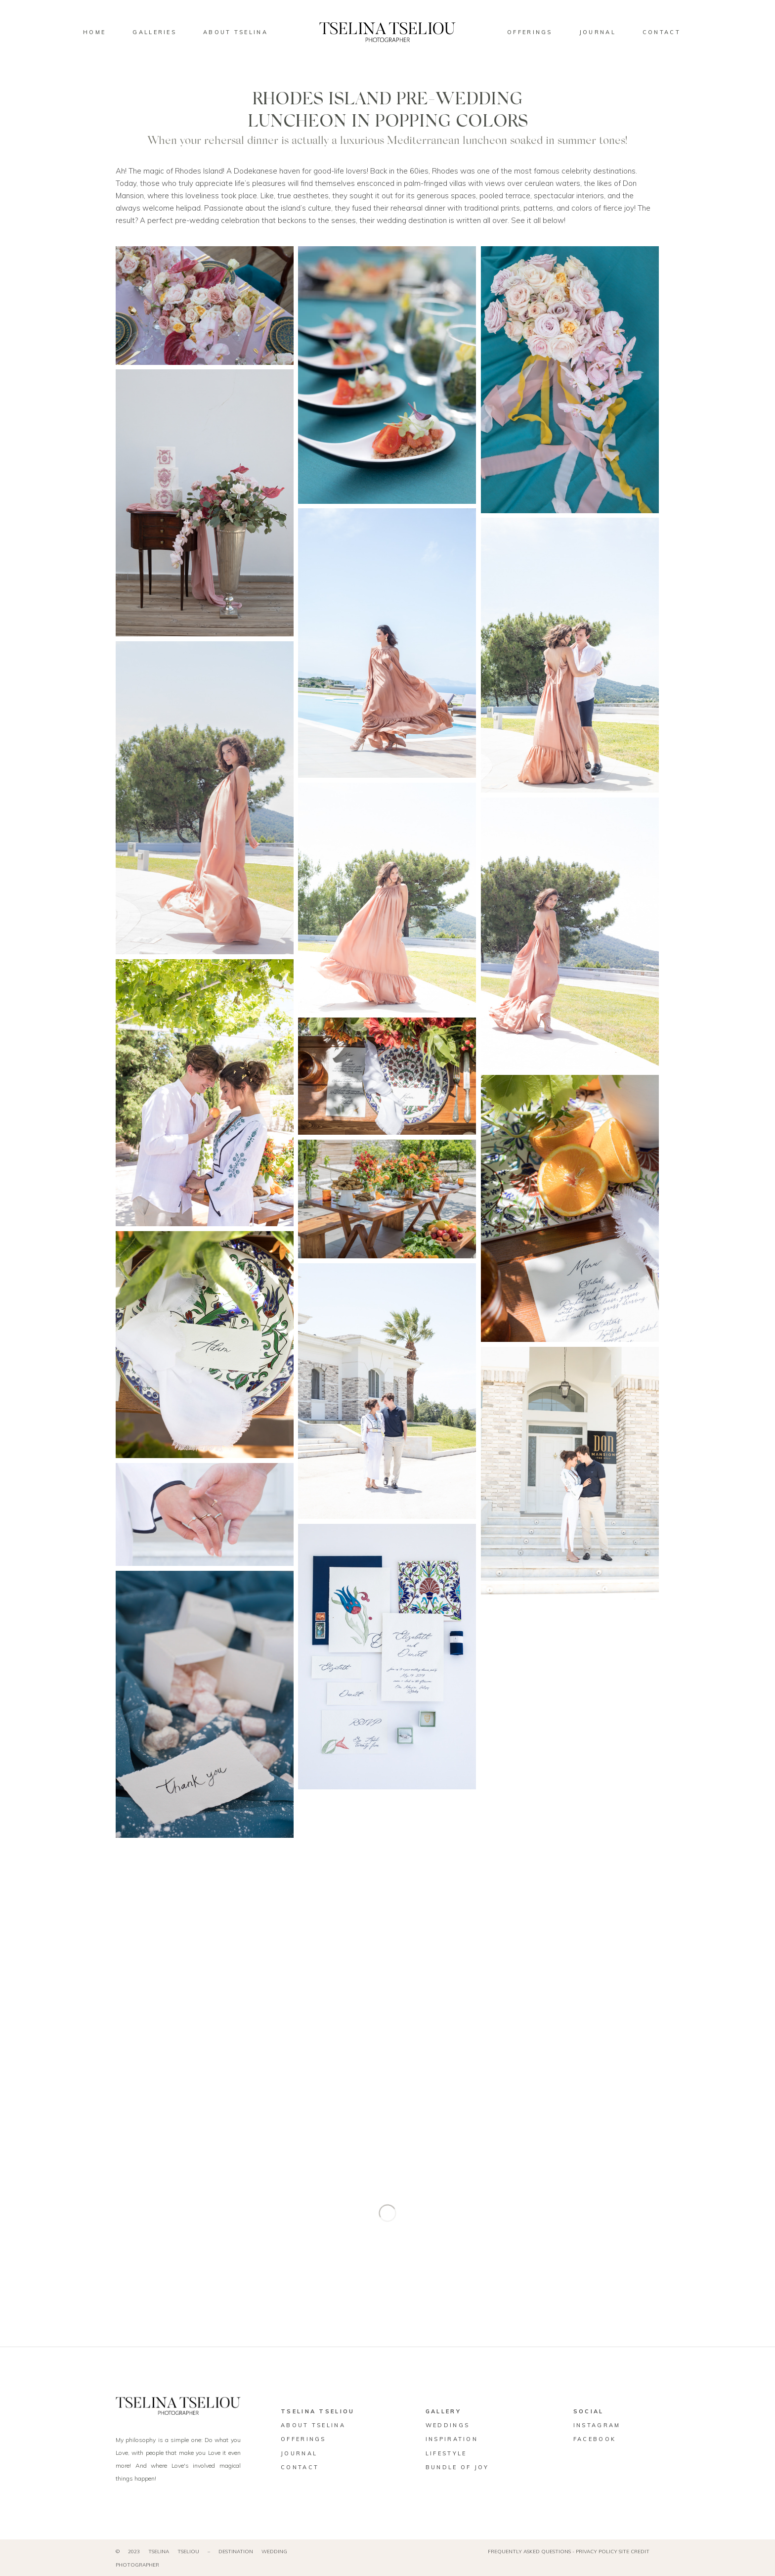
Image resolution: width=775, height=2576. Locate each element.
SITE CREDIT (634, 2551)
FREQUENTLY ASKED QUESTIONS (529, 2551)
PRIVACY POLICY (597, 2551)
